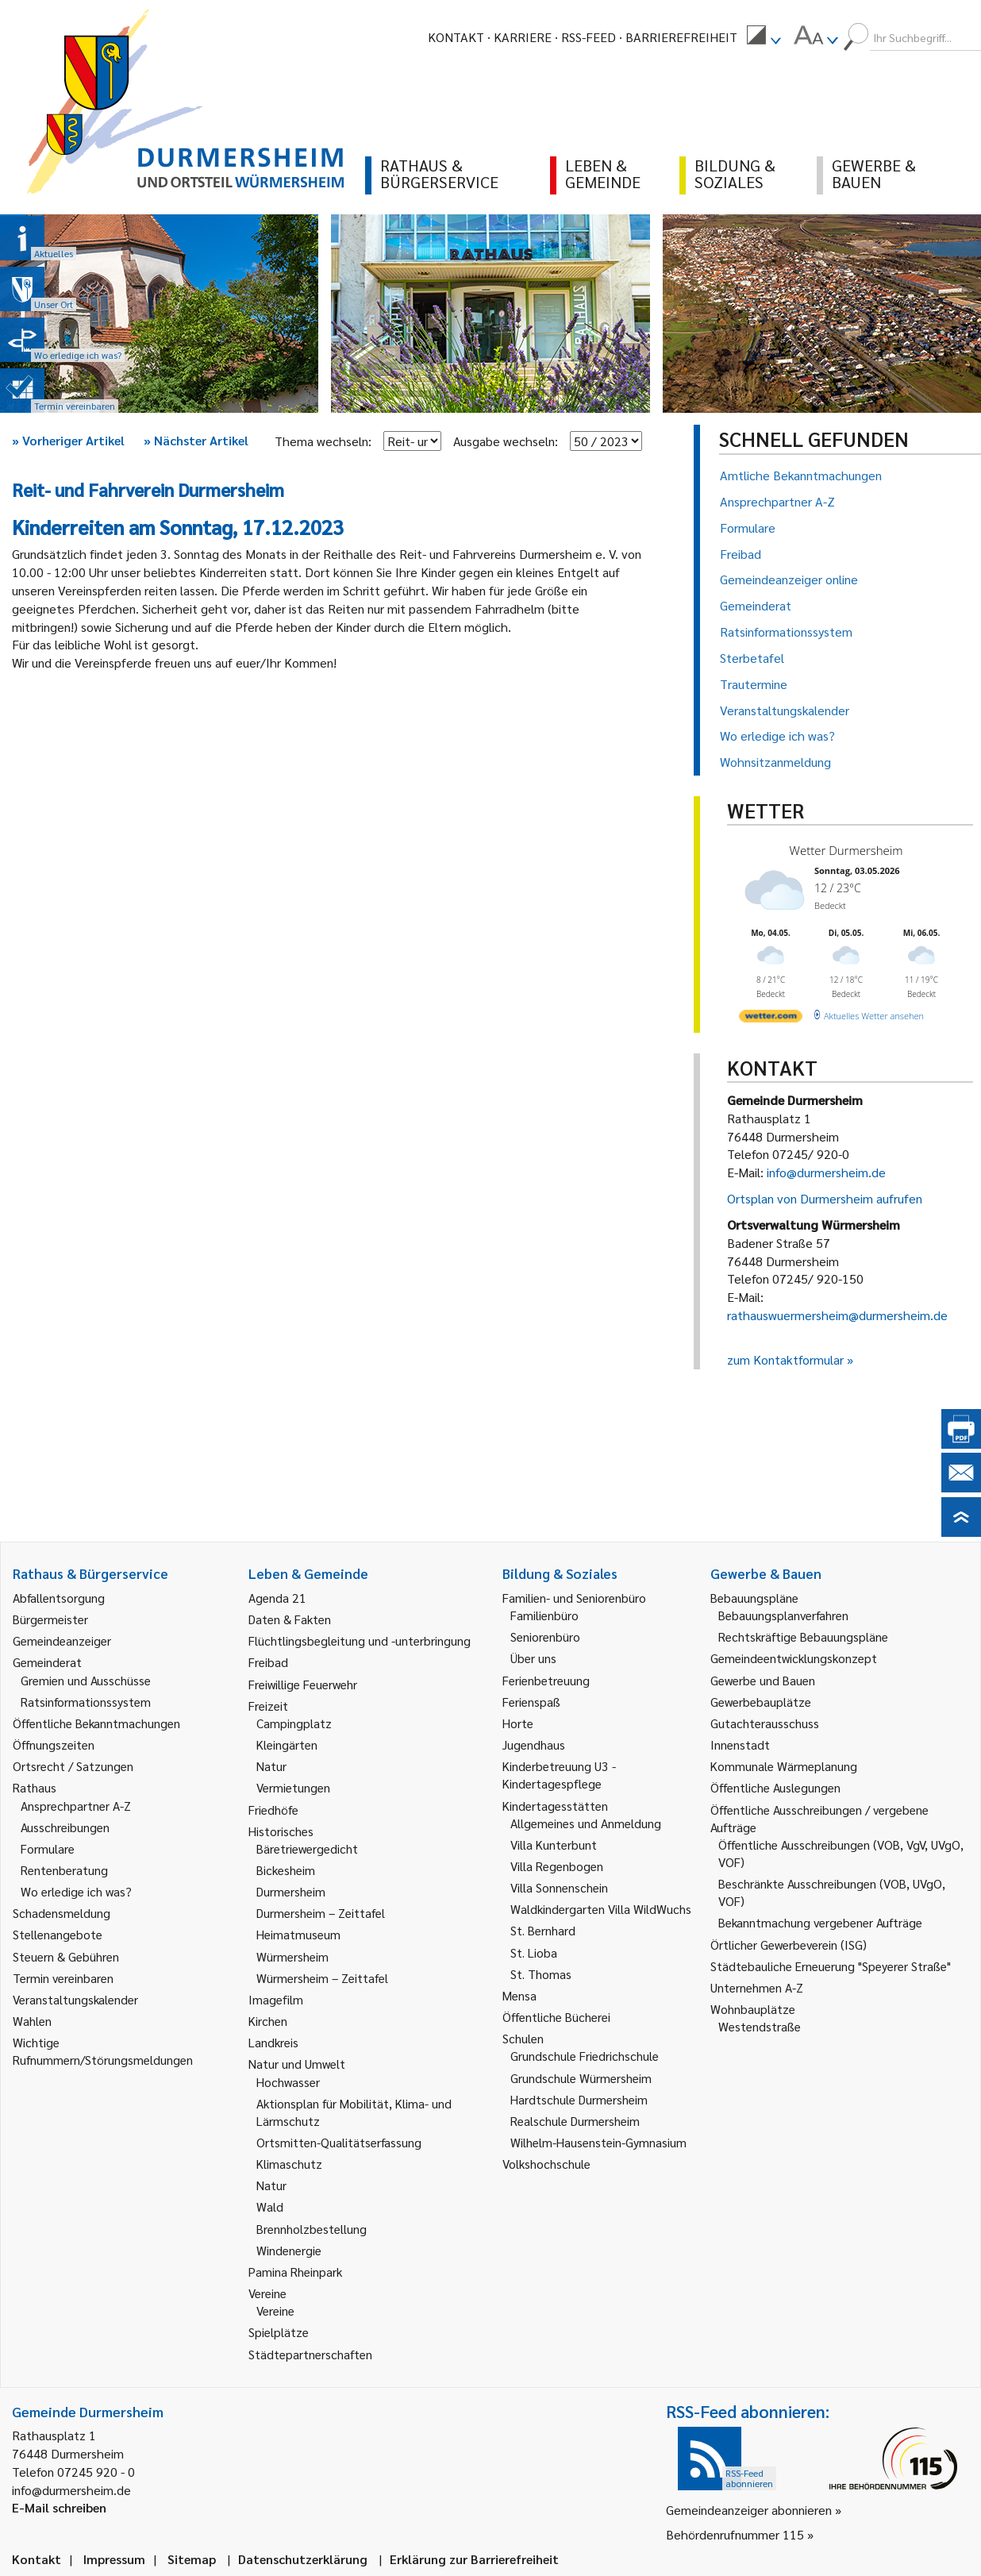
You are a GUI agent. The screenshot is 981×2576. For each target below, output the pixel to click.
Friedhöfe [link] (273, 1809)
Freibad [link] (268, 1662)
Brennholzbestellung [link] (311, 2228)
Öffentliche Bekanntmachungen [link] (96, 1723)
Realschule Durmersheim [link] (575, 2120)
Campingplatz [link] (294, 1723)
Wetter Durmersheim (846, 850)
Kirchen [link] (267, 2020)
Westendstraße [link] (759, 2026)
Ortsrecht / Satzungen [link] (73, 1766)
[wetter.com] (770, 1019)
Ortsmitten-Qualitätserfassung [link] (338, 2142)
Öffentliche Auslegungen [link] (775, 1787)
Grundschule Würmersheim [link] (581, 2078)
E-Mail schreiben (59, 2507)
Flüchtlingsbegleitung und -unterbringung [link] (359, 1640)
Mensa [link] (519, 1995)
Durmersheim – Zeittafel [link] (320, 1912)
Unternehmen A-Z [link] (756, 1987)
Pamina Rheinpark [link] (295, 2271)
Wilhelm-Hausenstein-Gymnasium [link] (598, 2142)
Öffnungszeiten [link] (53, 1744)
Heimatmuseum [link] (298, 1934)
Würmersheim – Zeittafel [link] (322, 1978)
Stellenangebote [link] (57, 1934)
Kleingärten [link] (286, 1744)
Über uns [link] (533, 1658)
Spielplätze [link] (278, 2332)
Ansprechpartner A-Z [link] (76, 1805)
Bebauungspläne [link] (754, 1597)
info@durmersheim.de (826, 1172)
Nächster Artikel (196, 440)
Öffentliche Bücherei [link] (556, 2016)
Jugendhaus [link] (533, 1744)
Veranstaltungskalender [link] (75, 1999)
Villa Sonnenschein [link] (559, 1887)
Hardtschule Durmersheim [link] (579, 2099)
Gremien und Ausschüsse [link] (86, 1680)
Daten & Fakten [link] (289, 1619)
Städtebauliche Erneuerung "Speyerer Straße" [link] (830, 1966)
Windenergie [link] (288, 2250)
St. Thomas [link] (540, 1974)
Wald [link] (269, 2206)
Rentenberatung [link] (64, 1870)
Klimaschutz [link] (289, 2163)
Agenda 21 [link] (277, 1597)
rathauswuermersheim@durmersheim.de (837, 1315)
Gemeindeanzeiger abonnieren (749, 2509)
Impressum (114, 2559)
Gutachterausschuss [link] (764, 1723)
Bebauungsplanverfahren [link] (783, 1615)
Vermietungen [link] (293, 1787)
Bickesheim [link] (285, 1870)
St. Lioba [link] (533, 1952)
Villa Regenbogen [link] (556, 1866)
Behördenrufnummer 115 (735, 2534)
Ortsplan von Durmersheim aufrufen (824, 1198)
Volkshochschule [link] (546, 2163)
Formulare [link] (48, 1848)
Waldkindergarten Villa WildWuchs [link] (600, 1908)
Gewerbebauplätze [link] (760, 1701)
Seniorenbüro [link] (545, 1636)
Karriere (523, 37)
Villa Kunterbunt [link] (553, 1844)
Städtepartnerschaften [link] (310, 2354)
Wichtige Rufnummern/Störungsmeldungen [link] (103, 2051)
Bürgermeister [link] (50, 1619)
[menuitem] (763, 37)
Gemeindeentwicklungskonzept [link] (793, 1658)
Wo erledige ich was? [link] (76, 1891)
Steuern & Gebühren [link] (66, 1956)
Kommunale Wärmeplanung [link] (783, 1766)
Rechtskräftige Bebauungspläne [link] (803, 1636)
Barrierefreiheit (681, 37)
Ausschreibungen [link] (65, 1827)
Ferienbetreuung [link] (546, 1680)
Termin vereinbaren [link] (63, 1978)
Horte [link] (517, 1723)
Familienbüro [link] (544, 1615)
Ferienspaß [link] (531, 1701)
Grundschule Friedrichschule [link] (584, 2055)
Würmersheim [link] (292, 1956)
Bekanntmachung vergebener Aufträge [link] (820, 1922)
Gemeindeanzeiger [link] (62, 1640)
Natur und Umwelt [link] (296, 2063)
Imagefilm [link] (275, 1999)
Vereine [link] (275, 2310)
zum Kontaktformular (785, 1359)
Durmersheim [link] (290, 1891)
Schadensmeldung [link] (61, 1912)
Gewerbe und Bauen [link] (762, 1680)
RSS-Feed (588, 37)
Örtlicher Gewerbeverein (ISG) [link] (788, 1944)
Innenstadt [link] (740, 1744)
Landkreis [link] (273, 2042)
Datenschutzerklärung (302, 2559)
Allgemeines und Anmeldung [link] (585, 1823)
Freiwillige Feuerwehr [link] (302, 1684)
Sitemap (191, 2559)
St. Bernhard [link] (542, 1930)
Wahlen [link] (32, 2020)
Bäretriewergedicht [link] (307, 1848)
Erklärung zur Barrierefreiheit (474, 2559)
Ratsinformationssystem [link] (86, 1701)
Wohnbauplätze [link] (752, 2008)
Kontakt (456, 37)
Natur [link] (271, 1766)
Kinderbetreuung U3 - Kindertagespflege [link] (559, 1775)
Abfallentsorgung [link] (59, 1597)
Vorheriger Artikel (68, 440)
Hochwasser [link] (288, 2082)
